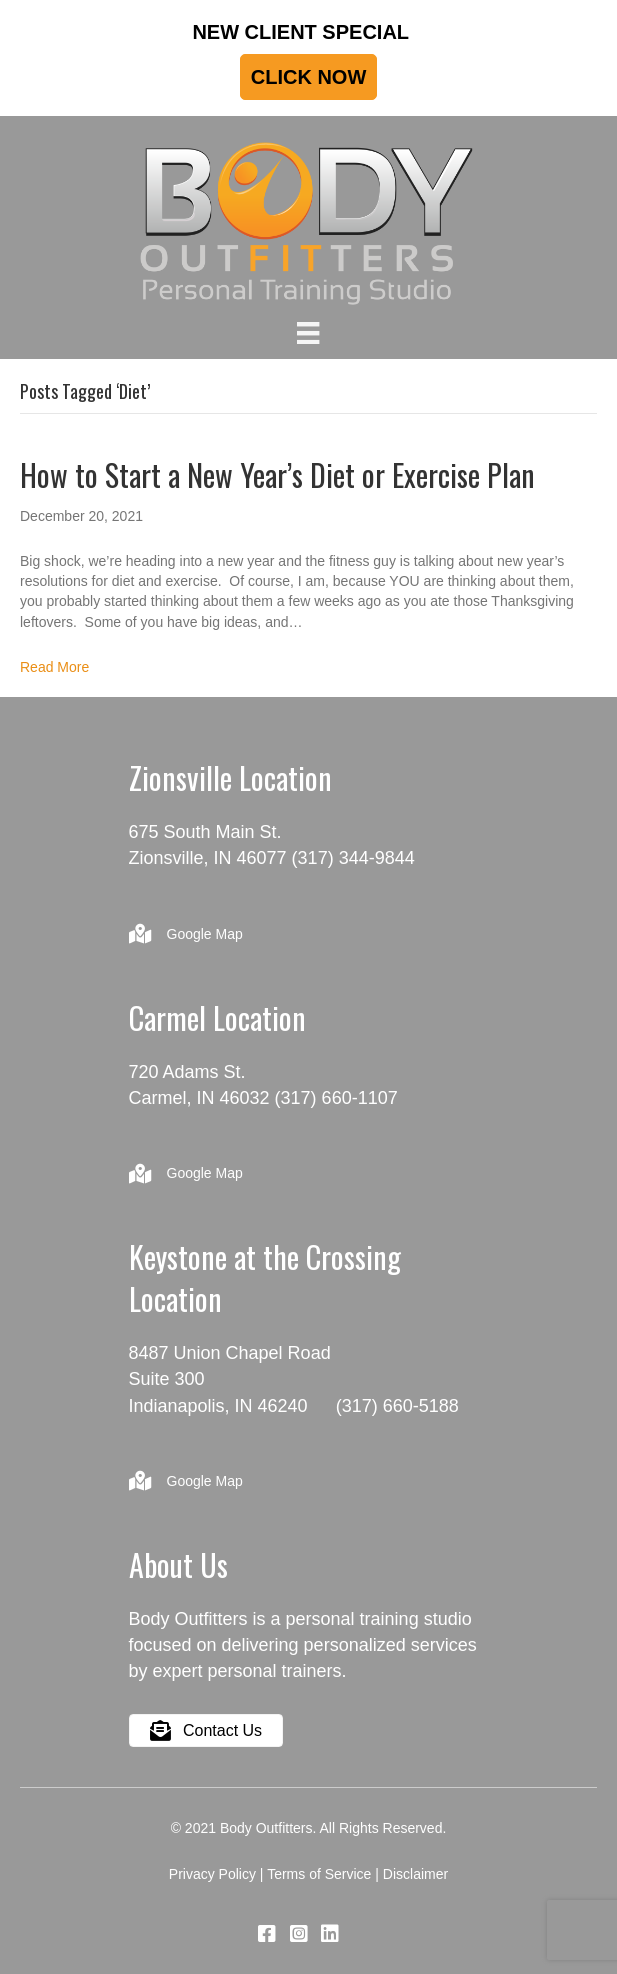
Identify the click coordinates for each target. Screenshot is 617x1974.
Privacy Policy (212, 1874)
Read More (54, 667)
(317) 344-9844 (353, 858)
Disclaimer (415, 1874)
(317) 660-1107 (336, 1098)
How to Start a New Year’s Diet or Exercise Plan (277, 474)
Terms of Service (319, 1874)
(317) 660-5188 (397, 1406)
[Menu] (308, 333)
